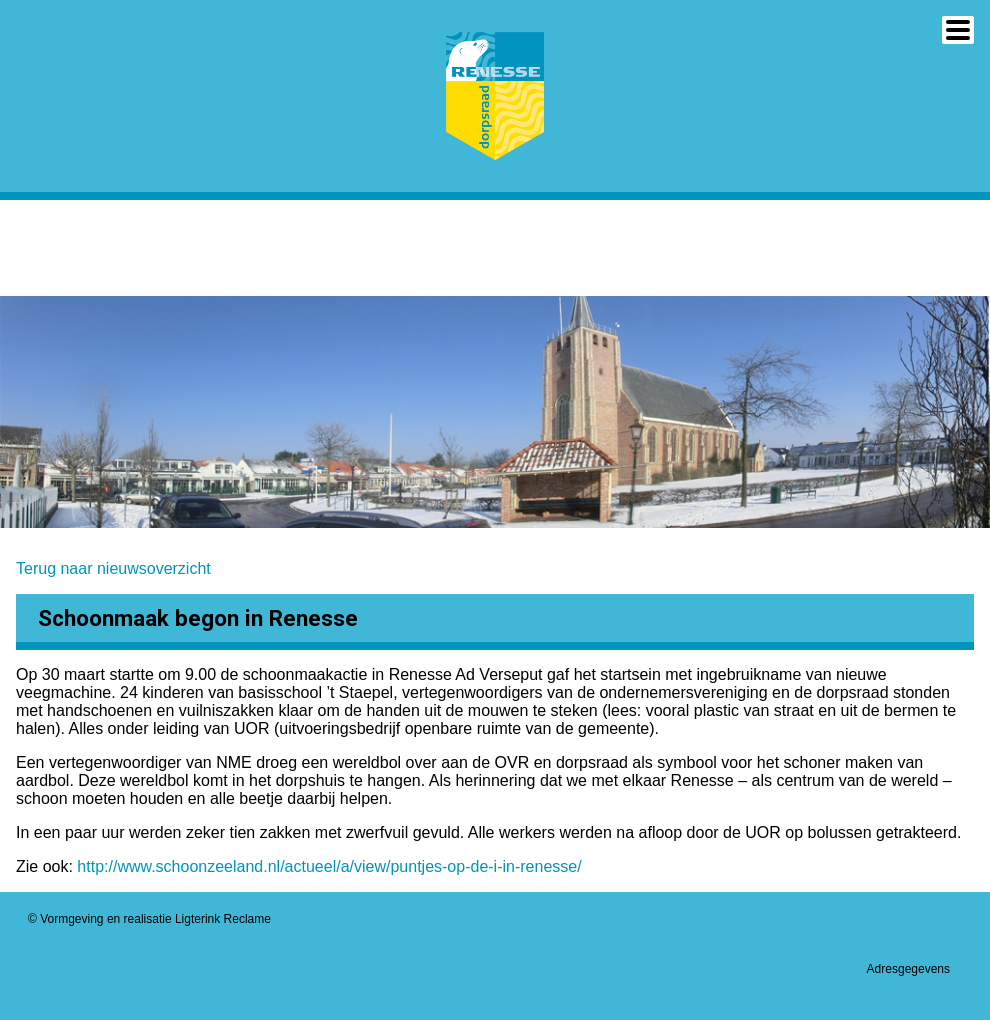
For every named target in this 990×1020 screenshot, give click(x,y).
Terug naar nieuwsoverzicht (113, 568)
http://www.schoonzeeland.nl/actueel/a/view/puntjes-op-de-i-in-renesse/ (331, 866)
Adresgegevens (908, 969)
